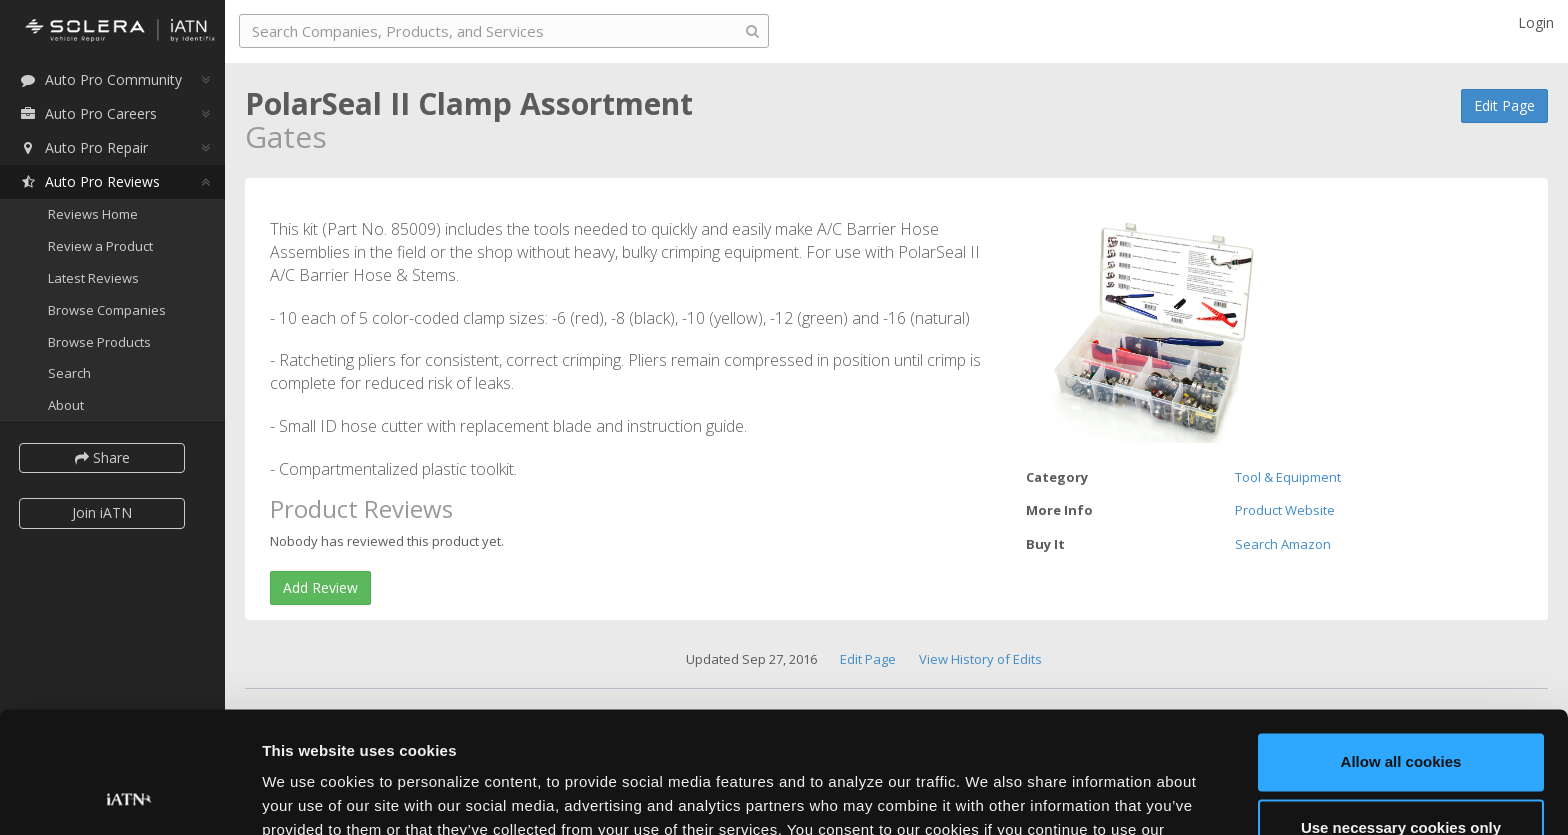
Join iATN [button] (102, 512)
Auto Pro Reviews (89, 181)
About (66, 405)
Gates (286, 136)
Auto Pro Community (100, 79)
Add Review (320, 587)
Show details (308, 795)
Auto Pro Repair (83, 147)
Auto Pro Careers (88, 113)
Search (69, 373)
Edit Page (1504, 105)
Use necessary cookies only (1401, 713)
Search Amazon (1283, 544)
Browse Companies (107, 310)
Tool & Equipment (1288, 477)
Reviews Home (93, 214)
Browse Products (99, 342)
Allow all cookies (1401, 648)
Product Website (1285, 510)
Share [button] (102, 457)
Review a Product (100, 246)
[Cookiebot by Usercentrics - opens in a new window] (129, 796)
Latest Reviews (93, 278)
